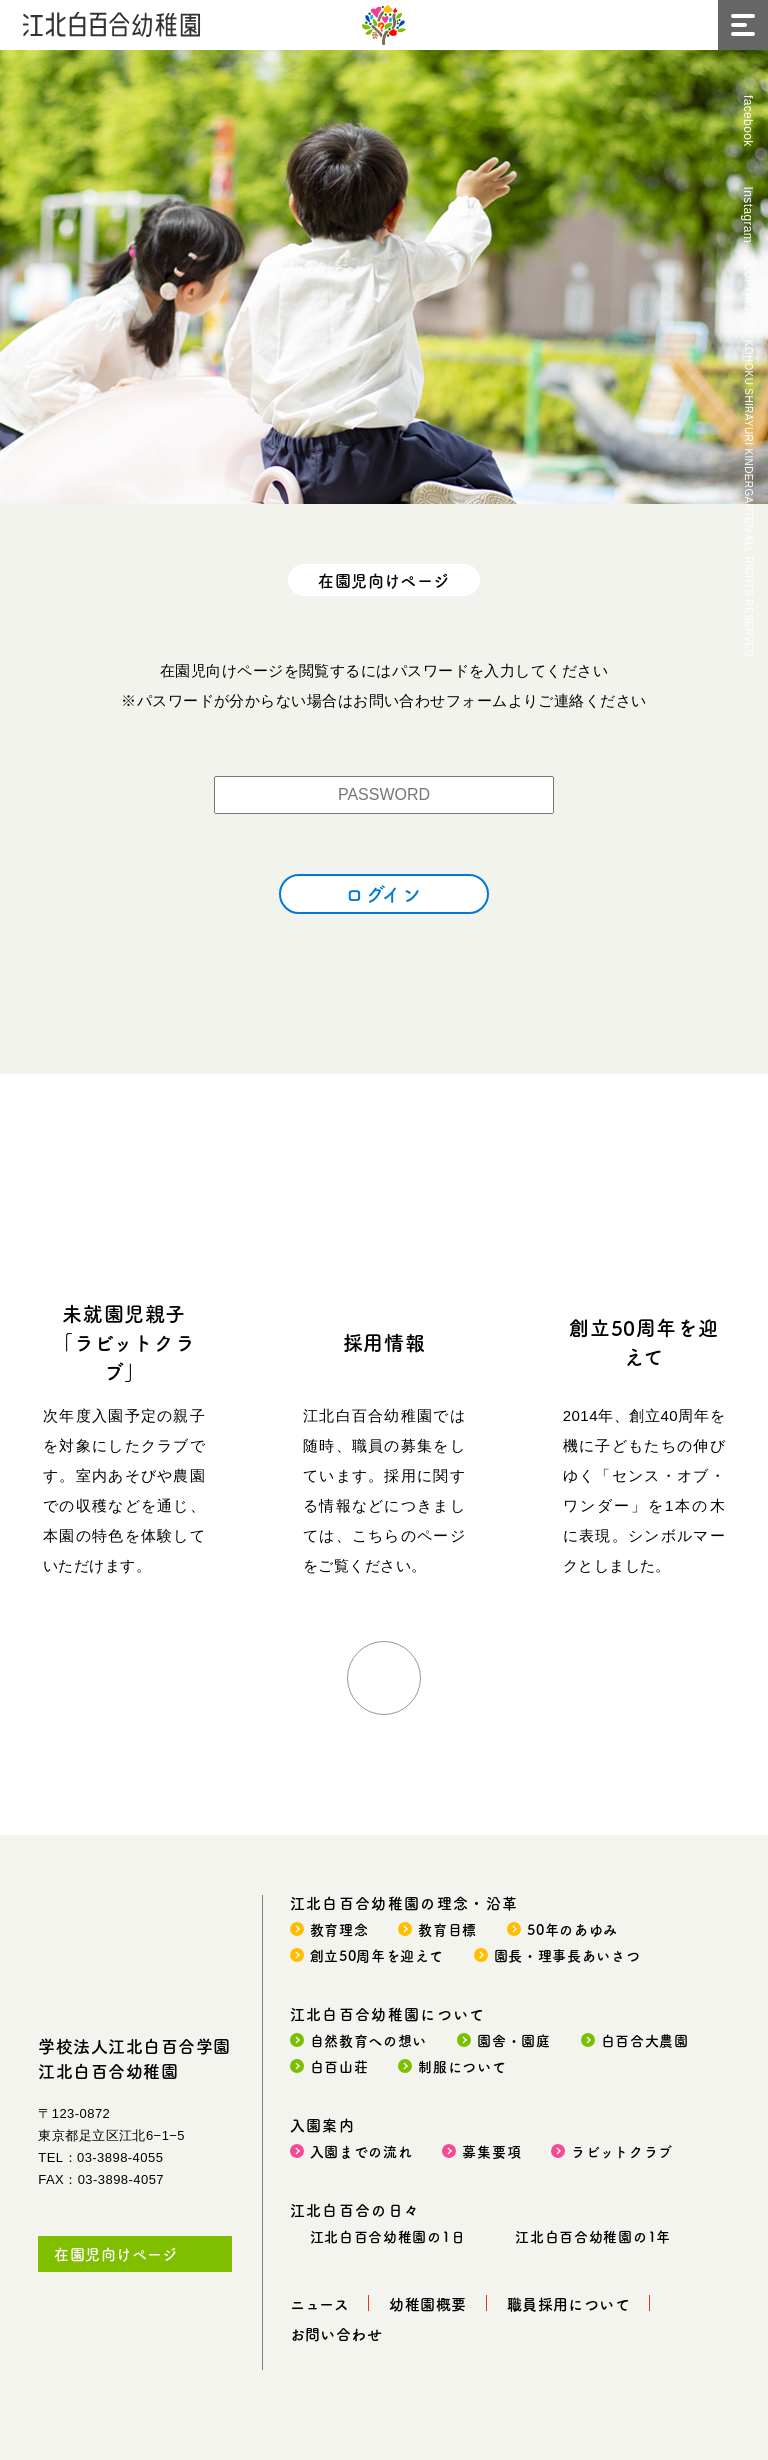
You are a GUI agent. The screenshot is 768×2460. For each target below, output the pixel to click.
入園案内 (322, 2124)
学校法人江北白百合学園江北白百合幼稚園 (134, 2058)
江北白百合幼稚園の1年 (593, 2236)
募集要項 (491, 2151)
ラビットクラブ (622, 2151)
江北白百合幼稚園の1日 (388, 2236)
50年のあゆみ (572, 1929)
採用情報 (384, 1342)
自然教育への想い (369, 2040)
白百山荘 (339, 2066)
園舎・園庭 (514, 2040)
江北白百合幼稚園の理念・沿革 (404, 1902)
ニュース (320, 2303)
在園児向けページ (116, 2253)
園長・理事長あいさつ (567, 1955)
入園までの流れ (361, 2151)
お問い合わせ (336, 2333)
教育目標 (447, 1929)
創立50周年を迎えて (643, 1342)
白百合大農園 (645, 2040)
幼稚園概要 (427, 2303)
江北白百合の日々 (355, 2209)
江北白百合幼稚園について (388, 2013)
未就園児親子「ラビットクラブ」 (124, 1342)
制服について (462, 2066)
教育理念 (339, 1929)
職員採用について (569, 2303)
